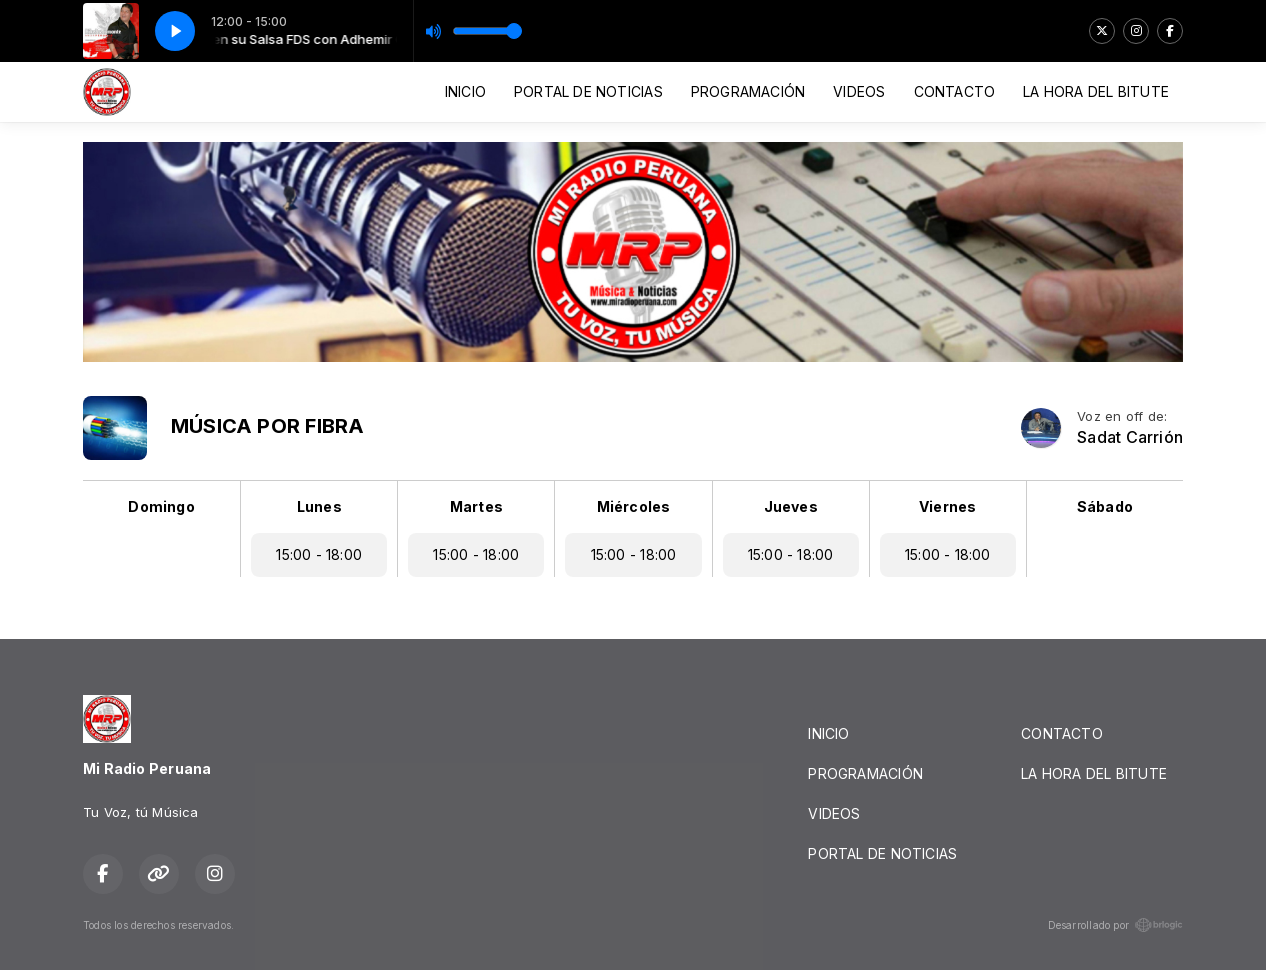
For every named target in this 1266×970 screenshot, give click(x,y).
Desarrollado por (1115, 925)
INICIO (465, 91)
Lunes (319, 506)
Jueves (791, 506)
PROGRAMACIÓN (748, 91)
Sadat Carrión (1130, 437)
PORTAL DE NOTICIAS (588, 91)
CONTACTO (955, 91)
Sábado (1105, 506)
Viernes (947, 506)
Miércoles (634, 506)
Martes (476, 506)
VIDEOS (859, 91)
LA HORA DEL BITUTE (1096, 91)
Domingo (161, 506)
